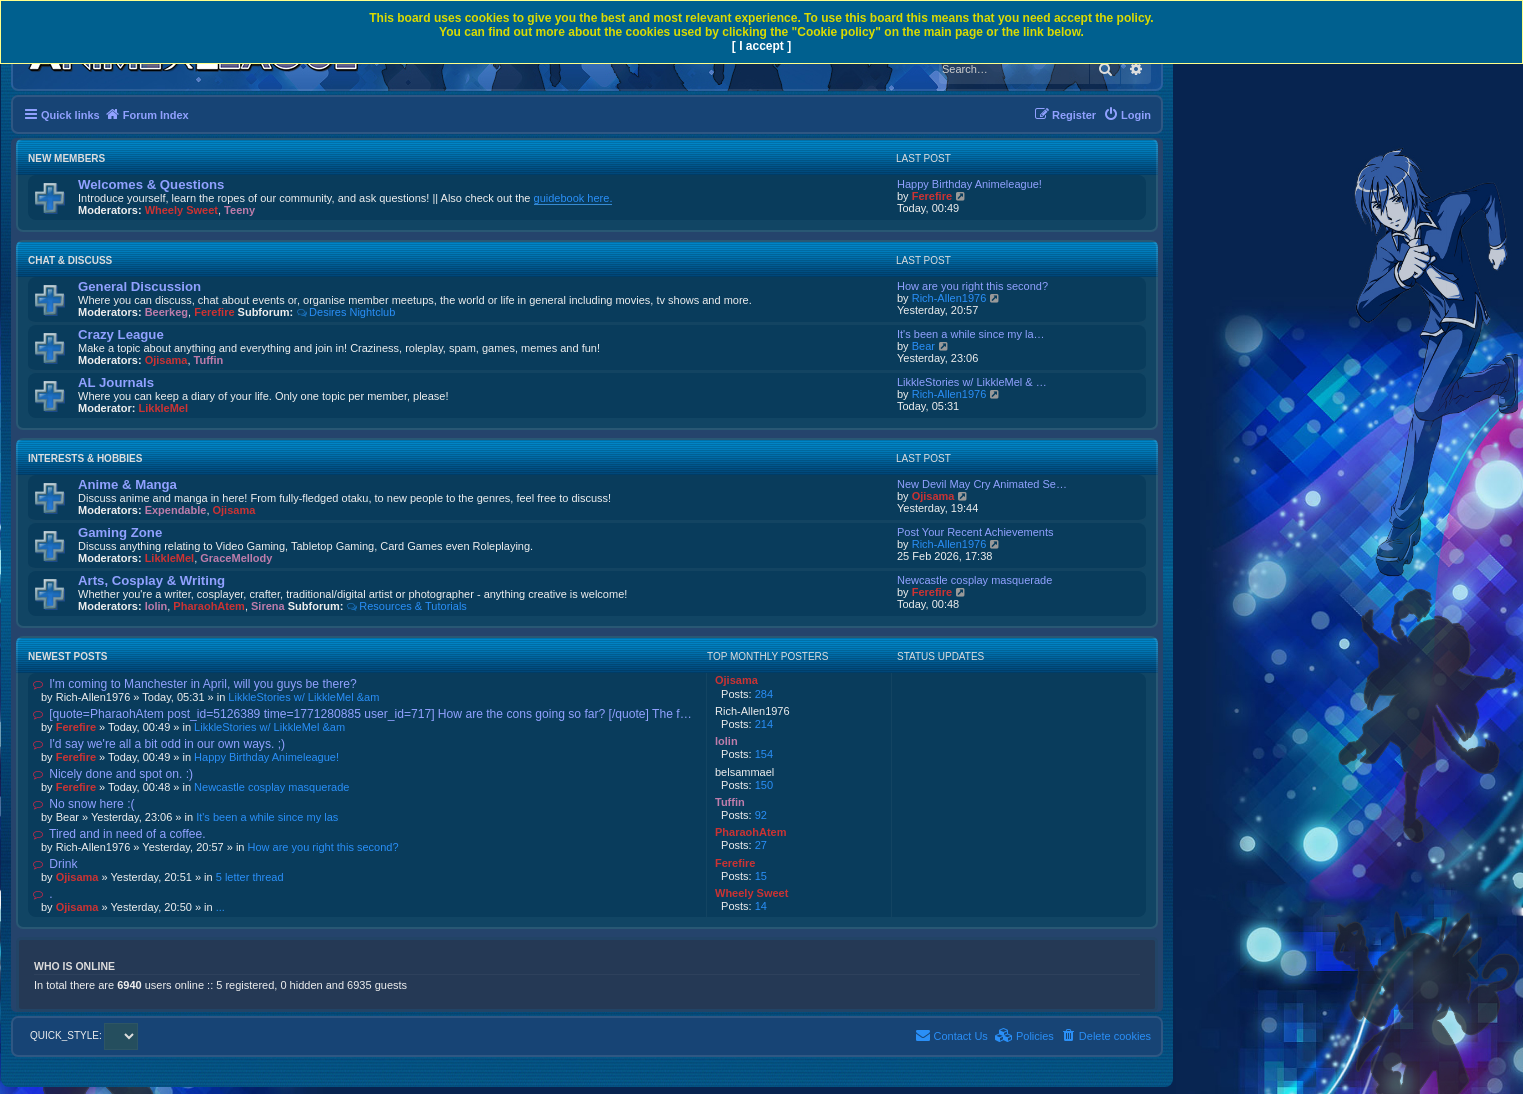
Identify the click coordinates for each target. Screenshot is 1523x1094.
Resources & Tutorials (406, 606)
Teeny (239, 210)
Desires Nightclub (345, 312)
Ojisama (166, 360)
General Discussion (139, 286)
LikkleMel (164, 408)
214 (764, 724)
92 (761, 815)
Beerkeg (166, 312)
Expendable (176, 510)
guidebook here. (573, 198)
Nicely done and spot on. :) (113, 774)
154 (764, 754)
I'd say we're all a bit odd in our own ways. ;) (159, 744)
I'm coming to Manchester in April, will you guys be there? (195, 684)
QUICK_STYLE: (84, 1035)
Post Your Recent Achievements (975, 532)
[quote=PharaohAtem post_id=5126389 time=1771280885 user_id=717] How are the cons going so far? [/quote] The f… (362, 714)
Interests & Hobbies (85, 458)
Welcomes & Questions (151, 184)
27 (761, 845)
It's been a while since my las (267, 817)
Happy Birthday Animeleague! (969, 184)
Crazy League (121, 334)
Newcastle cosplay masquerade (974, 580)
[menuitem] (1127, 115)
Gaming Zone (120, 532)
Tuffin (209, 360)
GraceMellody (236, 558)
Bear (923, 346)
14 (761, 906)
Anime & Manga (127, 484)
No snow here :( (84, 804)
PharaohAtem (209, 606)
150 (764, 785)
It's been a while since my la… (971, 334)
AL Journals (116, 382)
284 (764, 694)
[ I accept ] (761, 46)
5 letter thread (250, 877)
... (220, 907)
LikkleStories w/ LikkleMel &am (303, 697)
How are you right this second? (972, 286)
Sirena (268, 606)
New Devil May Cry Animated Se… (982, 484)
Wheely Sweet (181, 210)
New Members (66, 158)
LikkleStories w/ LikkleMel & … (972, 382)
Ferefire (932, 196)
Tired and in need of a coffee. (119, 834)
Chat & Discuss (70, 260)
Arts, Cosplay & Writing (151, 580)
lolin (156, 606)
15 (761, 876)
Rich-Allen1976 (949, 298)
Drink (55, 864)
